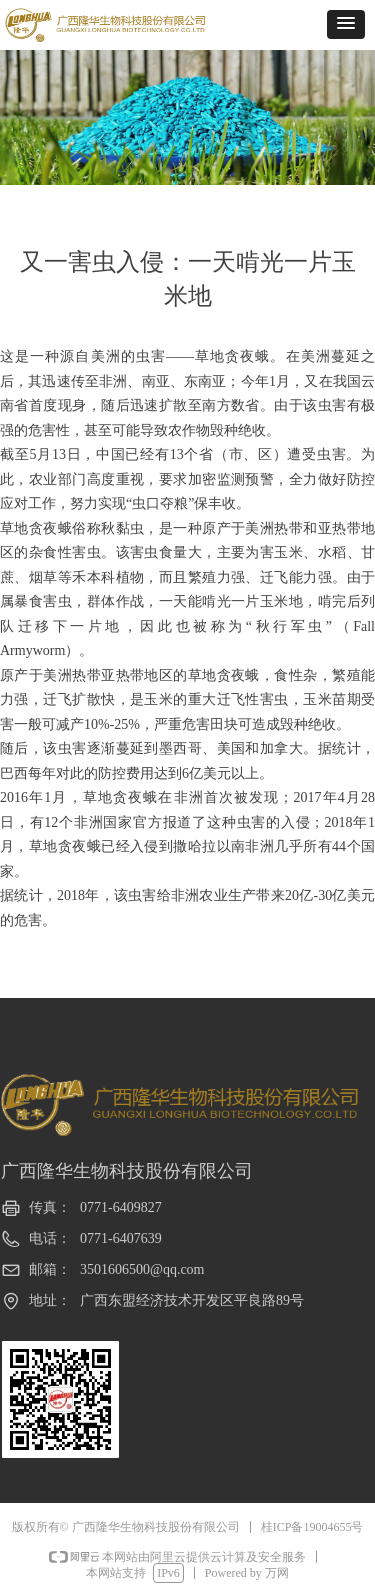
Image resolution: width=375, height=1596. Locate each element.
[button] (346, 24)
